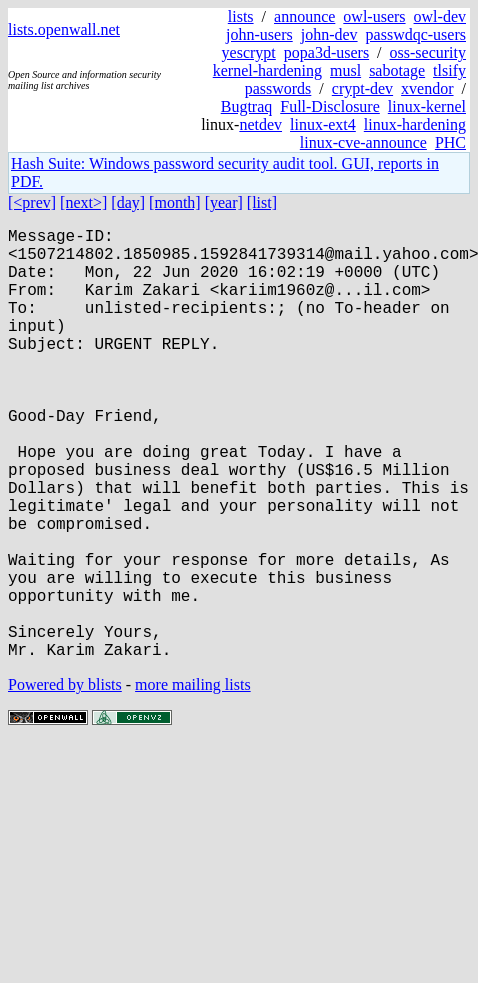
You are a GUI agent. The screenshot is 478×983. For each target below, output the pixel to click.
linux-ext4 (323, 124)
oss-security (428, 52)
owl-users (374, 16)
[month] (175, 202)
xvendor (427, 88)
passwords (278, 88)
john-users (259, 34)
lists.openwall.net (64, 29)
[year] (224, 202)
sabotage (397, 70)
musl (345, 70)
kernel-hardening (267, 70)
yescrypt (249, 52)
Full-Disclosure (330, 106)
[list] (262, 202)
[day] (128, 202)
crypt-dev (362, 88)
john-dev (329, 34)
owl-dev (440, 16)
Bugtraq (247, 106)
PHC (450, 142)
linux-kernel (427, 106)
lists (241, 16)
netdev (260, 124)
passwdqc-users (416, 34)
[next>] (83, 202)
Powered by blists (65, 780)
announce (304, 16)
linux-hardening (415, 124)
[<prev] (32, 202)
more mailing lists (193, 780)
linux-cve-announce (363, 142)
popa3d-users (326, 52)
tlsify (449, 70)
